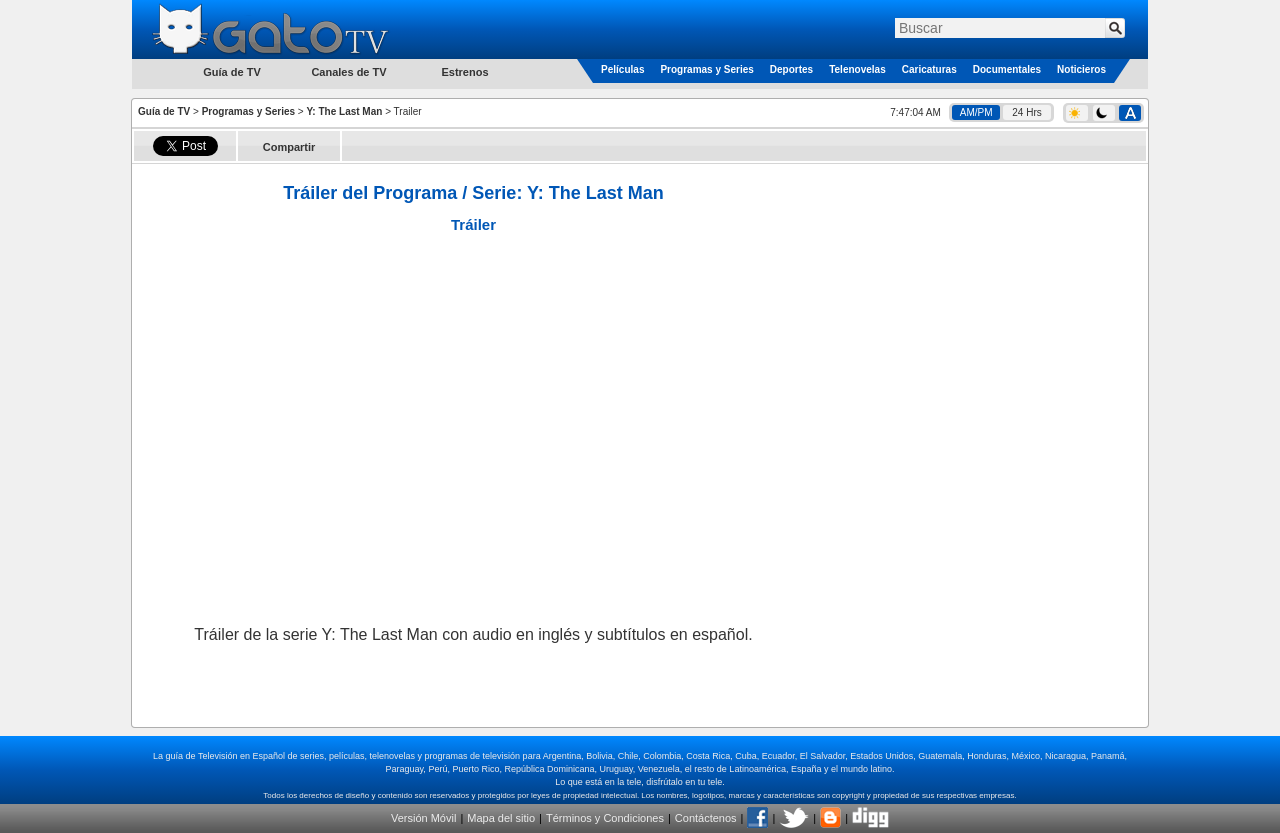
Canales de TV (348, 72)
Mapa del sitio (501, 818)
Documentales (1007, 69)
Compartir (289, 147)
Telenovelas (857, 69)
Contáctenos (706, 818)
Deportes (791, 69)
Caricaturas (929, 69)
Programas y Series (706, 69)
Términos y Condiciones (605, 818)
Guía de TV (164, 111)
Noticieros (1081, 69)
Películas (622, 69)
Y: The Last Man (344, 111)
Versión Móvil (423, 818)
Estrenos (464, 72)
